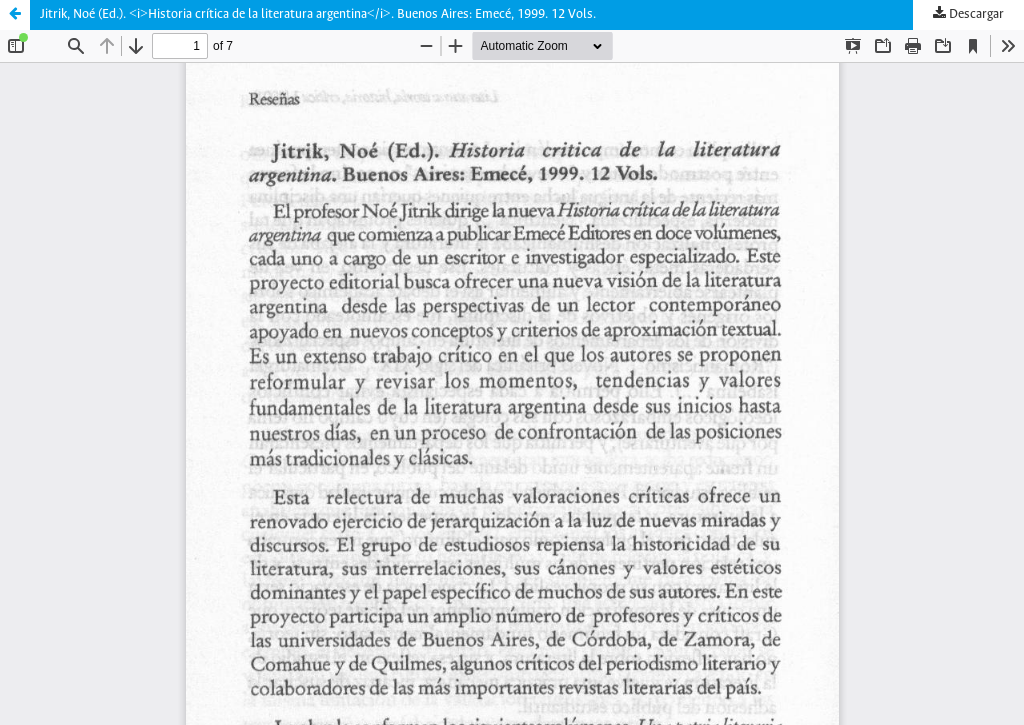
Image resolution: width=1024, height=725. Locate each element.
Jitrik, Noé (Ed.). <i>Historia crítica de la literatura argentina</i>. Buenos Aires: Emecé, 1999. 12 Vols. (318, 14)
